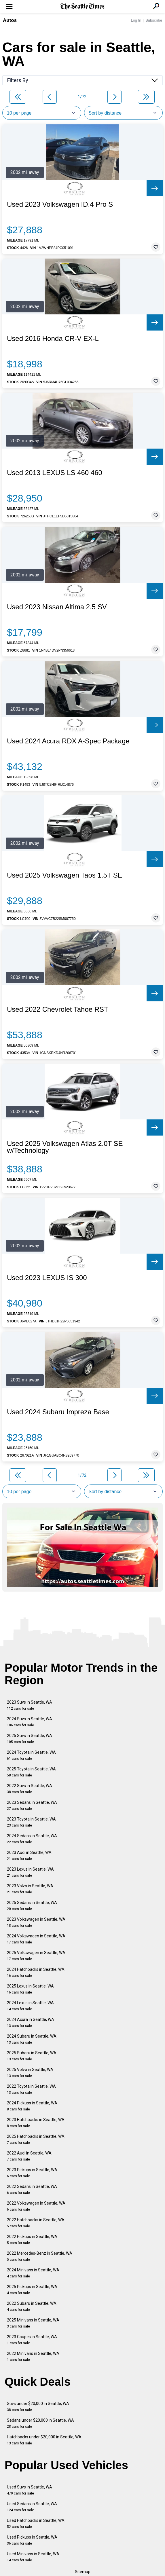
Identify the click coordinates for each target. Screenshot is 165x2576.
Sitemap (82, 2571)
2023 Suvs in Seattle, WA (29, 1705)
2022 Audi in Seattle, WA (29, 2156)
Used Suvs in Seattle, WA (29, 2490)
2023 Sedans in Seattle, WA (32, 1805)
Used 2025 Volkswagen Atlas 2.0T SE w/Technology (65, 1147)
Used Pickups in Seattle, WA (32, 2540)
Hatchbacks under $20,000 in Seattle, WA (44, 2440)
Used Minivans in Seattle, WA (33, 2557)
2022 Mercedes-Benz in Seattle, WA (39, 2256)
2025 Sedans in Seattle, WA (32, 1905)
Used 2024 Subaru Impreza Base (58, 1411)
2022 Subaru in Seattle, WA (31, 2306)
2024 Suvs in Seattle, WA (29, 1722)
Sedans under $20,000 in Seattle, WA (40, 2423)
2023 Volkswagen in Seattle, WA (36, 1922)
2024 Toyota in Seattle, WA (31, 1755)
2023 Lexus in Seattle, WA (30, 1872)
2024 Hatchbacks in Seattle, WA (36, 1972)
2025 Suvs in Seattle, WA (29, 1738)
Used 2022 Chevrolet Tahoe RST (57, 1009)
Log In (136, 20)
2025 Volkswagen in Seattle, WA (36, 1955)
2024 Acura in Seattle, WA (30, 2022)
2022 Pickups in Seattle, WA (32, 2239)
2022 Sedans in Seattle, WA (32, 2189)
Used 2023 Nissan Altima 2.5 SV (57, 606)
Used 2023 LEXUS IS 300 (47, 1277)
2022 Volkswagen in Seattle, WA (36, 2206)
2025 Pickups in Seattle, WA (32, 2289)
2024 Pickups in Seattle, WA (32, 2106)
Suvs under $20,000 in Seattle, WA (38, 2406)
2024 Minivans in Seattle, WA (33, 2273)
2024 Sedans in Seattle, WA (32, 1838)
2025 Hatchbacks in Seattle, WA (36, 2139)
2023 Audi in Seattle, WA (29, 1855)
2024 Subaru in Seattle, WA (31, 2039)
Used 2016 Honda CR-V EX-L (53, 338)
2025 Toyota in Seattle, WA (31, 1772)
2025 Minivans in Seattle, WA (33, 2323)
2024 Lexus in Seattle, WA (30, 2005)
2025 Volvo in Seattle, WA (30, 2072)
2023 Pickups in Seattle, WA (32, 2172)
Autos (10, 20)
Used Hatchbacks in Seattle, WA (36, 2523)
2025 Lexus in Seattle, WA (30, 1989)
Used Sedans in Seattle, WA (32, 2506)
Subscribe (153, 20)
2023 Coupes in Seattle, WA (32, 2339)
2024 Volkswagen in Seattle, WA (36, 1939)
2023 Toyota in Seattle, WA (31, 1822)
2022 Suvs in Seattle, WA (29, 1788)
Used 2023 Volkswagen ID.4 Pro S (60, 204)
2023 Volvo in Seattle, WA (30, 1889)
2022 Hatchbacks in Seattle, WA (36, 2223)
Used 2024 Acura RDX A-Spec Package (68, 741)
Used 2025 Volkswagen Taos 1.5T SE (64, 875)
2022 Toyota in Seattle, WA (31, 2089)
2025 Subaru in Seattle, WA (31, 2056)
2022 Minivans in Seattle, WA (33, 2356)
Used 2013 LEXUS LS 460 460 (54, 472)
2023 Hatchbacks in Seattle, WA (36, 2122)
